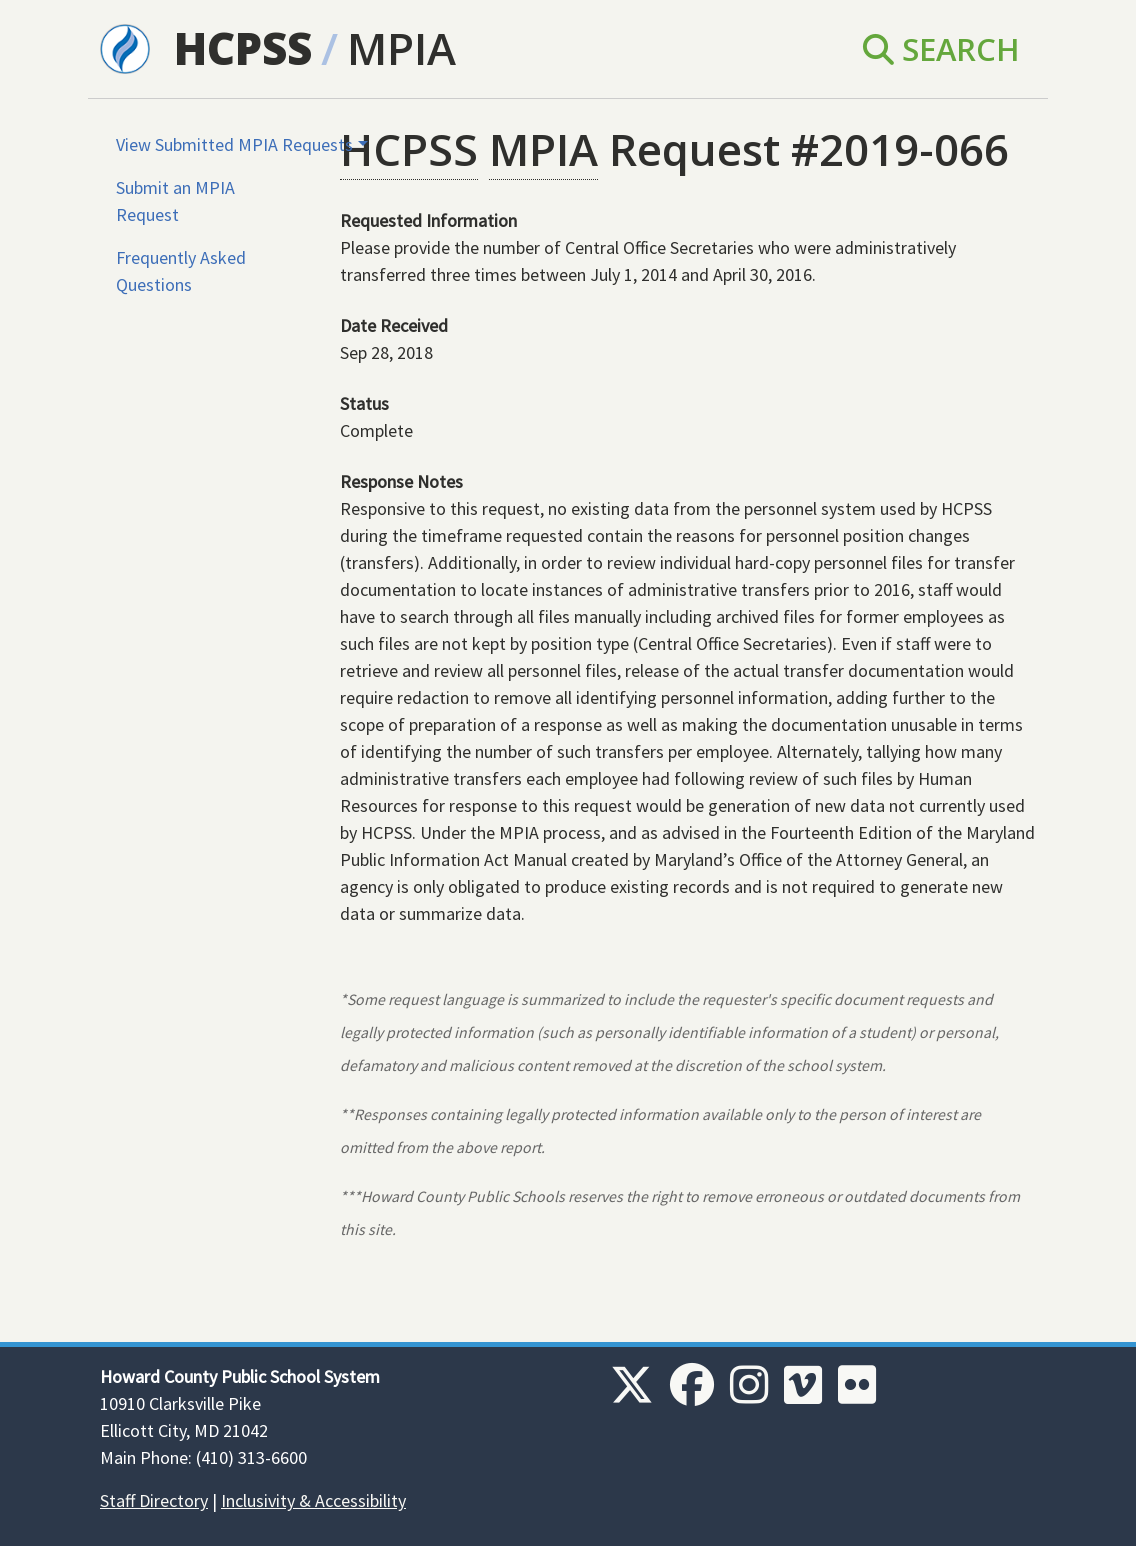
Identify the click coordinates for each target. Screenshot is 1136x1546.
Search (941, 49)
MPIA (401, 48)
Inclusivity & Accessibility (313, 1500)
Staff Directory (154, 1500)
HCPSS (243, 48)
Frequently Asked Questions (181, 271)
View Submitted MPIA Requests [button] (234, 144)
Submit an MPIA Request (175, 201)
